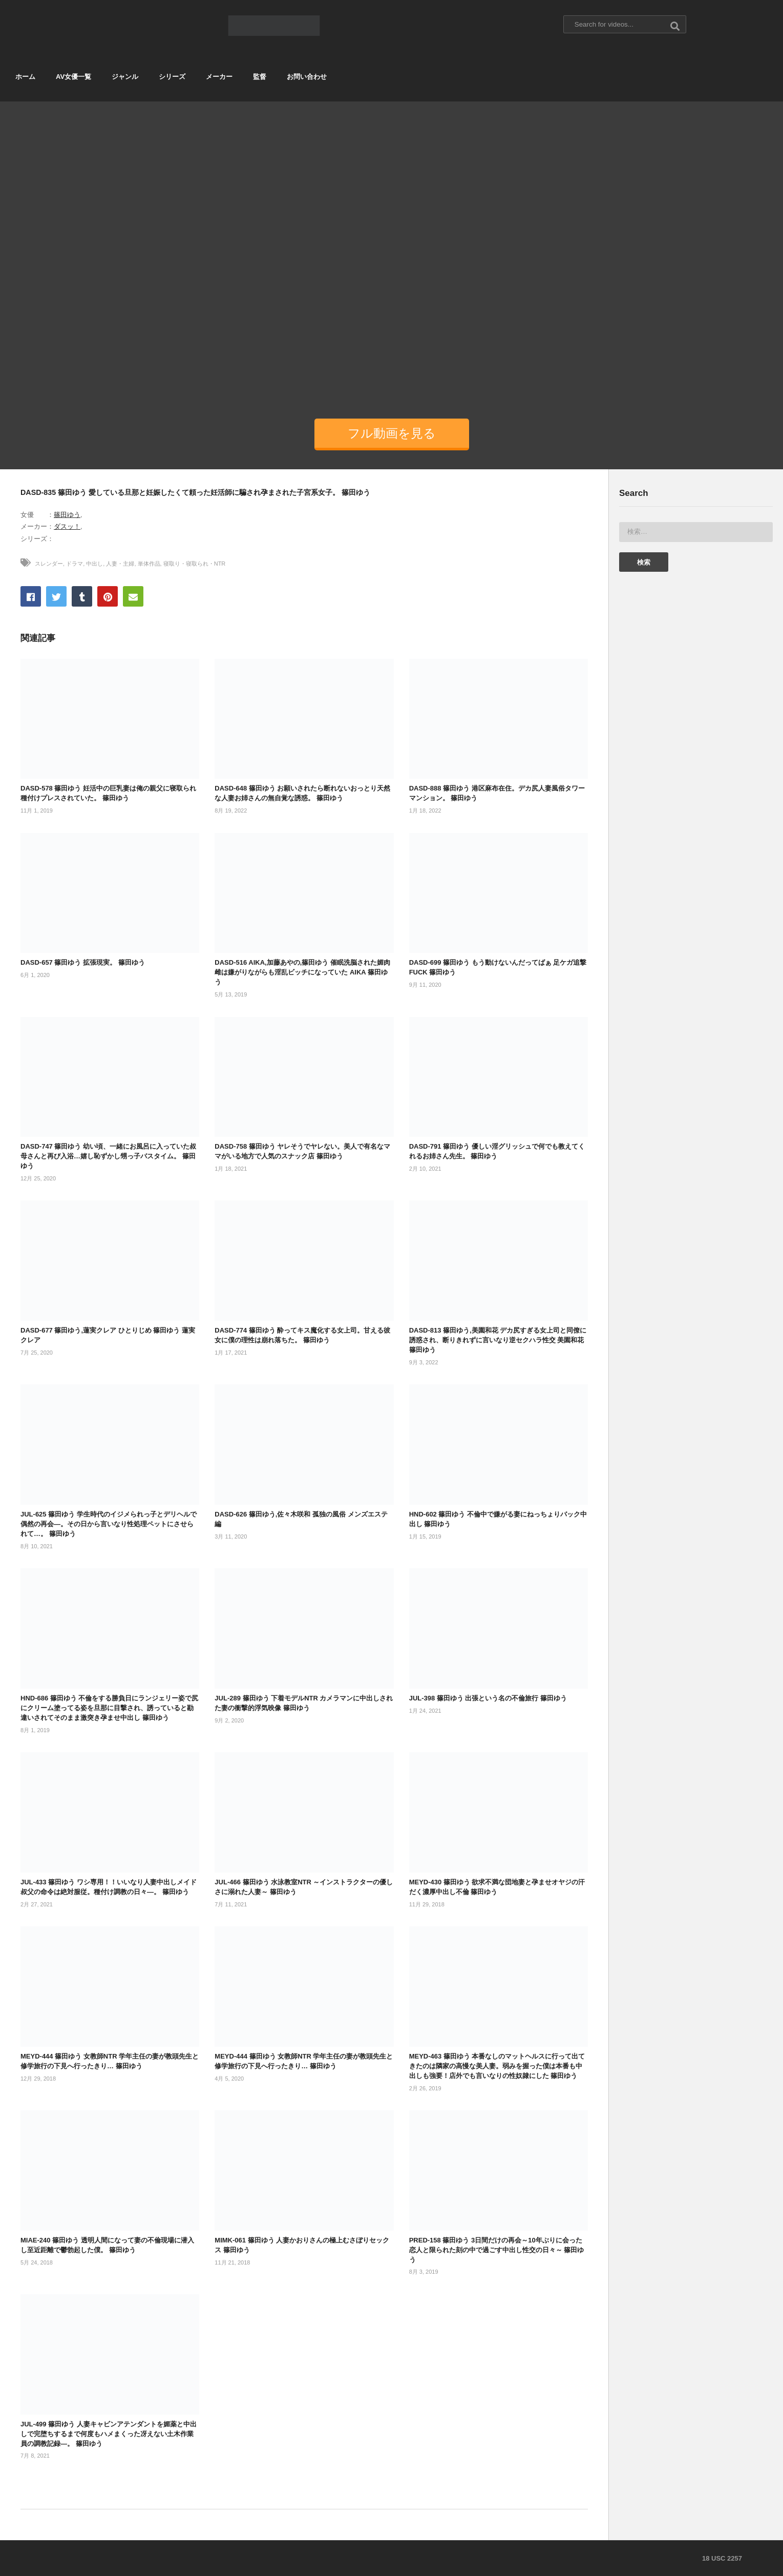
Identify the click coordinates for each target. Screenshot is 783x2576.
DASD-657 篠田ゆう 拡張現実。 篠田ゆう (82, 962)
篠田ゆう (67, 514)
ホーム (25, 76)
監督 (259, 76)
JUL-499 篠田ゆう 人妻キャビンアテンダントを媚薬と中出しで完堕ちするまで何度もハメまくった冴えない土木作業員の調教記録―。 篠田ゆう (108, 2433)
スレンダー (49, 563)
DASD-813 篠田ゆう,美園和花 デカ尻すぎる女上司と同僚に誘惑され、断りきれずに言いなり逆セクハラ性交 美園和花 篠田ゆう (498, 1340)
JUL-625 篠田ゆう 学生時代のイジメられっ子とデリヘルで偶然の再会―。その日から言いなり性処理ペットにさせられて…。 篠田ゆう (108, 1524)
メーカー (219, 76)
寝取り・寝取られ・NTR (194, 563)
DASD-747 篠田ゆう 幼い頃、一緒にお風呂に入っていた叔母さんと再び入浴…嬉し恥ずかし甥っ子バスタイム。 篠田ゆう (108, 1156)
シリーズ (172, 76)
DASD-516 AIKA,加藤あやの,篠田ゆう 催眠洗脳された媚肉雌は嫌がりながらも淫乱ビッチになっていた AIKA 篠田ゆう (302, 972)
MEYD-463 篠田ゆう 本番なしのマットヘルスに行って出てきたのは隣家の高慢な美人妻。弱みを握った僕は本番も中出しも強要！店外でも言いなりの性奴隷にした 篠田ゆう (497, 2066)
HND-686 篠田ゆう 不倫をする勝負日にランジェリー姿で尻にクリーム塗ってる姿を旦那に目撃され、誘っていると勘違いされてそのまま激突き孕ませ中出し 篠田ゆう (109, 1707)
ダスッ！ (67, 526)
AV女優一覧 (73, 76)
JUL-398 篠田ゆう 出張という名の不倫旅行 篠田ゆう (488, 1698)
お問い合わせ (307, 76)
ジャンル (125, 76)
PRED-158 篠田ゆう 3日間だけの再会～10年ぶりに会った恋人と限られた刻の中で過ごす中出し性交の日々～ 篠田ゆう (496, 2249)
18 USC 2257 (722, 2558)
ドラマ (74, 563)
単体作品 (149, 563)
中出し (94, 563)
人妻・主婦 (120, 563)
